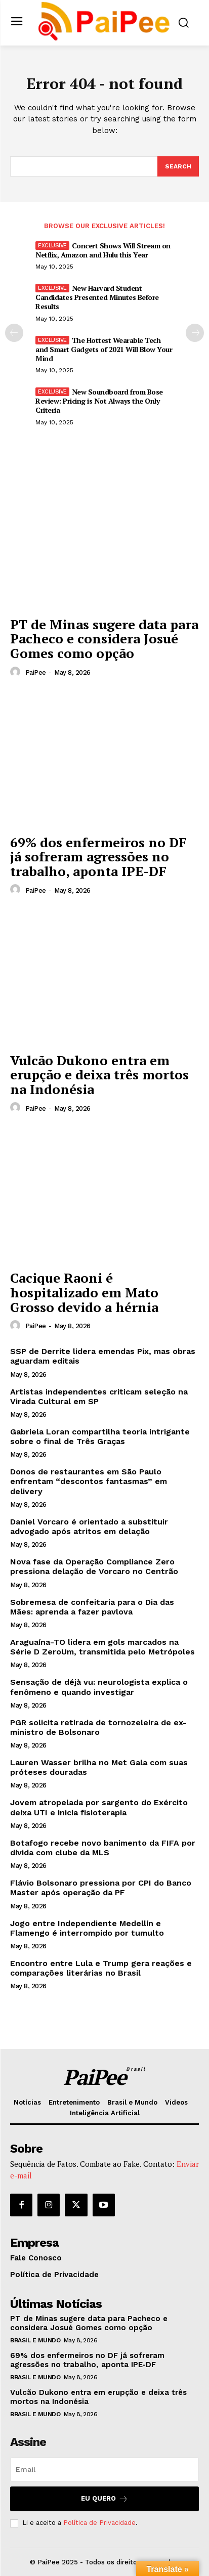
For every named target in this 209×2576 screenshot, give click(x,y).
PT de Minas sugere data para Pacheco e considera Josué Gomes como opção (104, 639)
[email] (104, 2469)
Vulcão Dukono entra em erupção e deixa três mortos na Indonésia (99, 1075)
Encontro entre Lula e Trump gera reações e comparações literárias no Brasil (101, 1968)
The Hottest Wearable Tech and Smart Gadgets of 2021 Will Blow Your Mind (103, 349)
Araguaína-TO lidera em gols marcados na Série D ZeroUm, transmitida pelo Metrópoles (102, 1646)
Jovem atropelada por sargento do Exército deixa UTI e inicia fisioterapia (99, 1807)
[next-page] (195, 333)
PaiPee (35, 672)
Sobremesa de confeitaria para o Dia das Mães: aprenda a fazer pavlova (92, 1607)
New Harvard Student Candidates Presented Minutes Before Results (97, 297)
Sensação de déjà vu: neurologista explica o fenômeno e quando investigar (99, 1686)
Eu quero (104, 2499)
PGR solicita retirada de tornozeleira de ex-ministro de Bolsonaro (98, 1727)
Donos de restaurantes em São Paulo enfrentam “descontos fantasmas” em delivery (88, 1481)
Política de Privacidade (99, 2522)
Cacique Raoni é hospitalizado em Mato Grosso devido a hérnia (84, 1292)
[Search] (178, 166)
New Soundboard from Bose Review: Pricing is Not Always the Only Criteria (99, 401)
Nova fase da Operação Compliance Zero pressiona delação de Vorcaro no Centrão (94, 1566)
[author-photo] (16, 672)
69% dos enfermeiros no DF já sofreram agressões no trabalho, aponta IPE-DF (98, 857)
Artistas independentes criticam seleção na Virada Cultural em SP (99, 1396)
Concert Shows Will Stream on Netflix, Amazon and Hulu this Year (103, 250)
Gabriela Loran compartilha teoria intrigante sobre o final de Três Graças (100, 1436)
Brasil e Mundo (35, 2340)
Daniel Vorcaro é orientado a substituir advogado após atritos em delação (89, 1526)
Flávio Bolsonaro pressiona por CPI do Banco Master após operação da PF (100, 1887)
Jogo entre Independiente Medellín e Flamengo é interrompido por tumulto (87, 1928)
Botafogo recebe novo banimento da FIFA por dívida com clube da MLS (102, 1847)
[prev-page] (14, 333)
